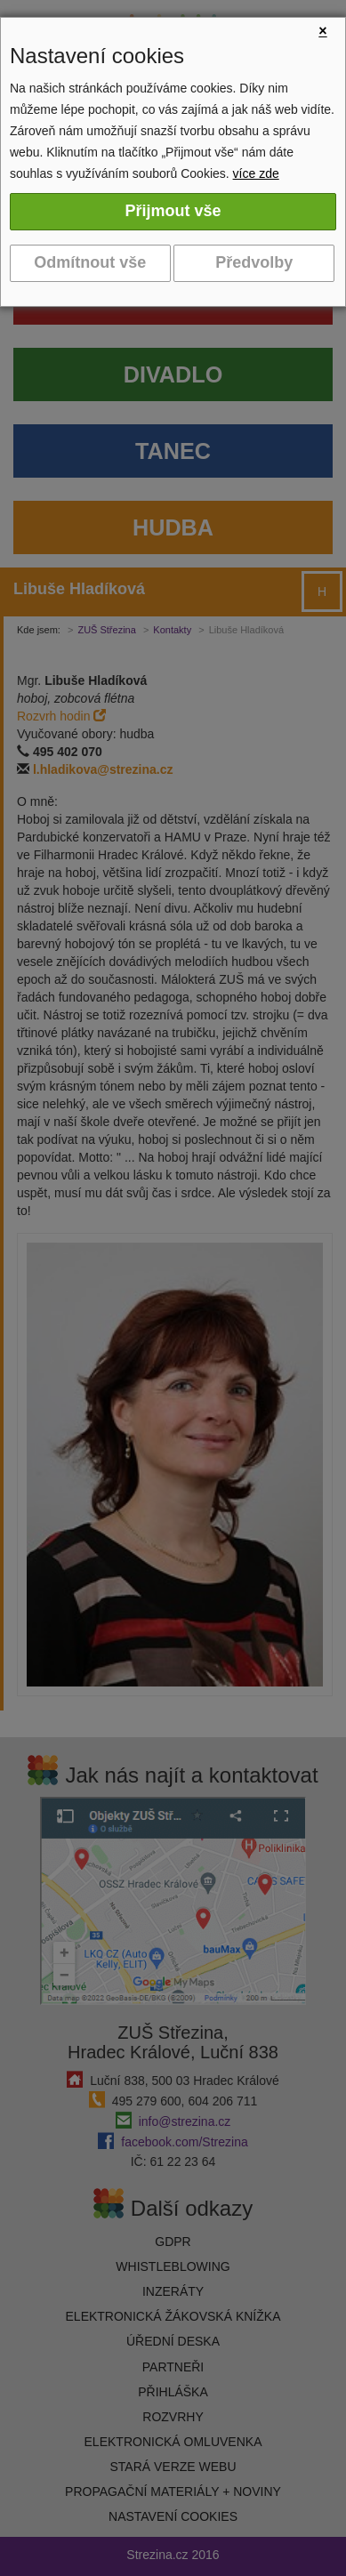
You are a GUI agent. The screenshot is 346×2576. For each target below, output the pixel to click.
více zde (256, 173)
